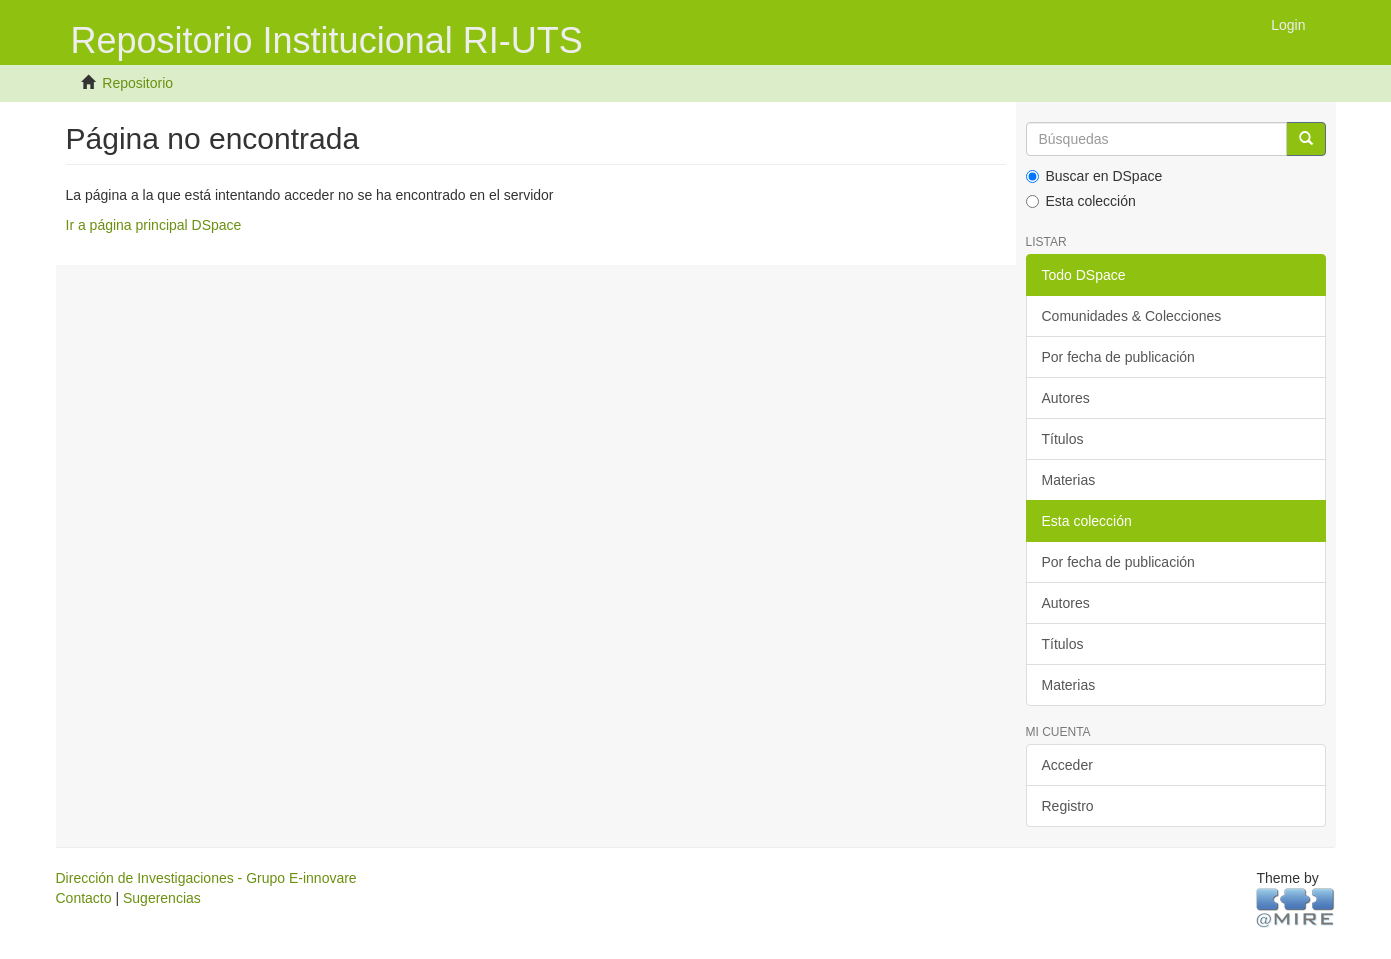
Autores (1066, 398)
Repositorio (137, 83)
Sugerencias (162, 898)
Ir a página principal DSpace (154, 225)
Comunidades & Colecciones (1132, 316)
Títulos (1063, 439)
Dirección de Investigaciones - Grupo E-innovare (206, 878)
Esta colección (1081, 201)
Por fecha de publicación (1118, 357)
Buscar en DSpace (1094, 176)
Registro (1068, 806)
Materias (1069, 480)
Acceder (1067, 765)
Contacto (84, 898)
